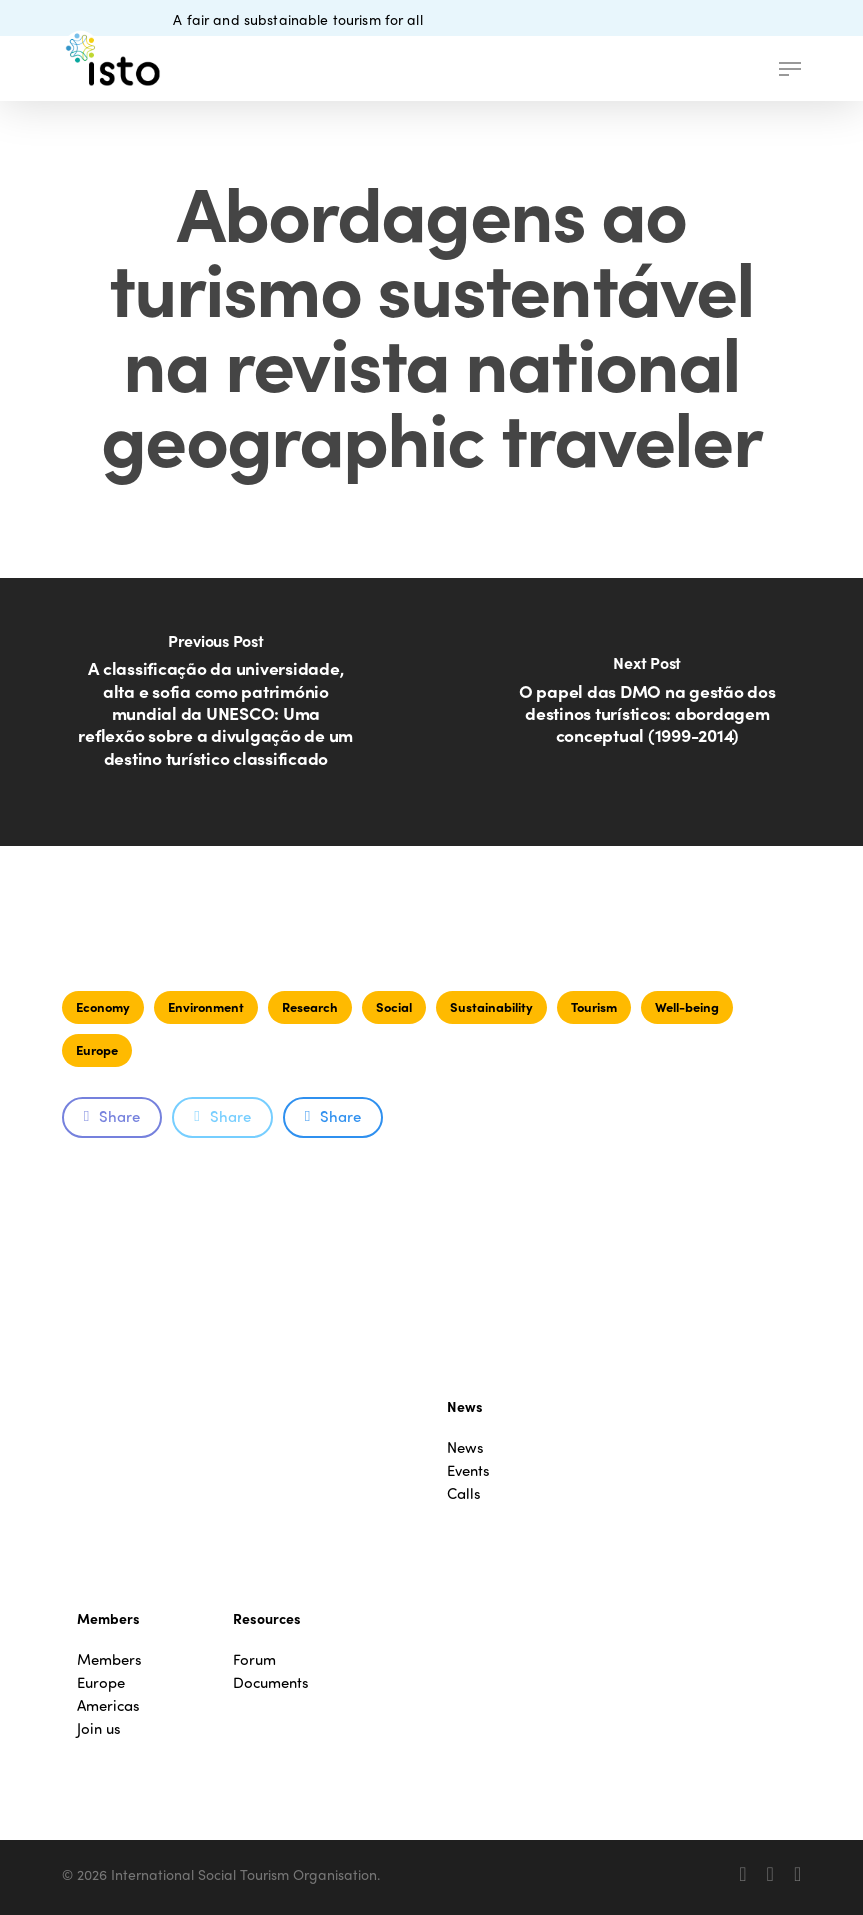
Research (310, 1006)
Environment (206, 1006)
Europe (97, 1049)
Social (394, 1006)
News (465, 1447)
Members (109, 1659)
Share (112, 1116)
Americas (108, 1705)
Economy (103, 1006)
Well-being (687, 1006)
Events (468, 1470)
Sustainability (491, 1006)
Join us (99, 1728)
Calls (464, 1493)
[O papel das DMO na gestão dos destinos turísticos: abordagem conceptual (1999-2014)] (648, 712)
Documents (271, 1682)
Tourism (594, 1006)
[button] (790, 69)
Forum (254, 1659)
